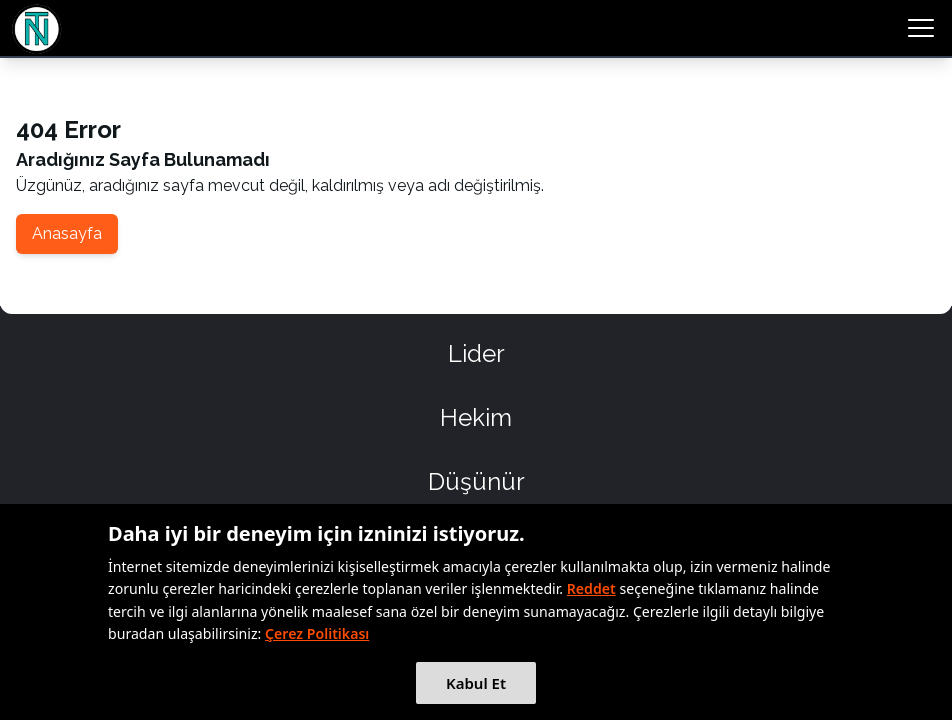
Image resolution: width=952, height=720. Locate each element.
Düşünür (476, 481)
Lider (476, 353)
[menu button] (921, 28)
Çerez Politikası (317, 633)
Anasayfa (67, 233)
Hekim (476, 417)
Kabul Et (476, 683)
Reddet (591, 588)
